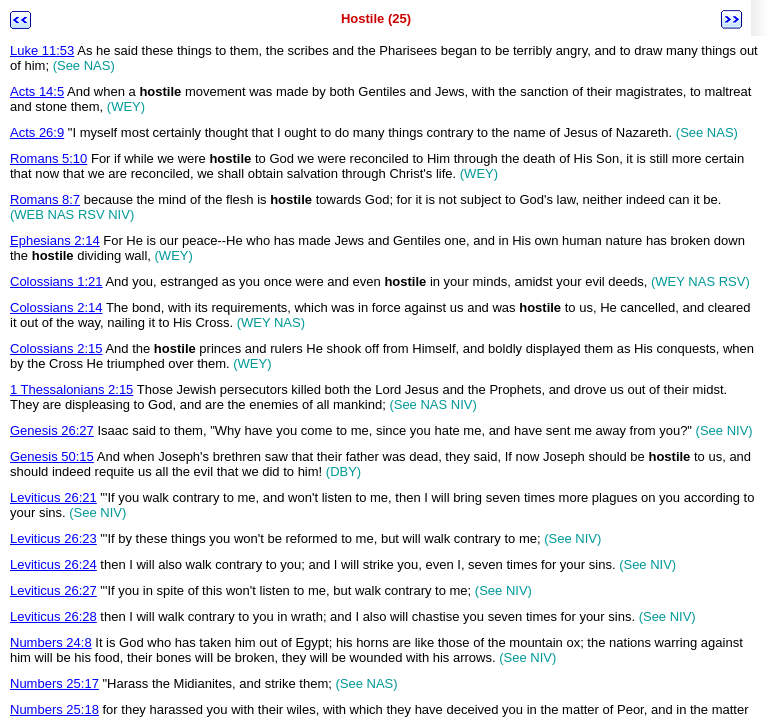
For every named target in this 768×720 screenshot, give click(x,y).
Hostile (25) (376, 18)
